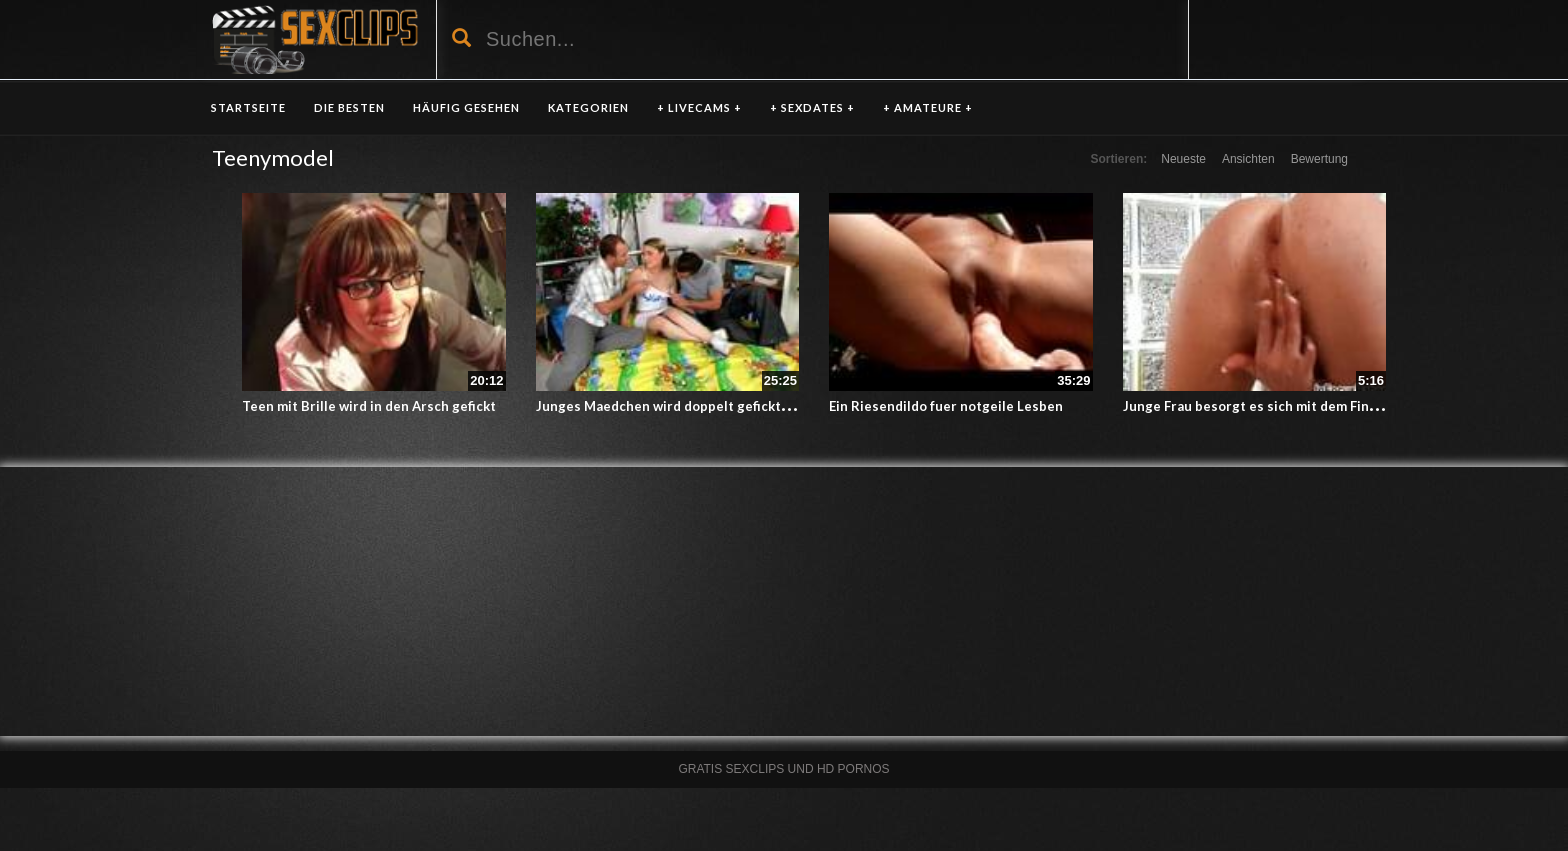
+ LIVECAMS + (699, 107)
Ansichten (1248, 159)
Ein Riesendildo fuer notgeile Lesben (946, 406)
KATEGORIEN (588, 107)
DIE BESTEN (349, 107)
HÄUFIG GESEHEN (466, 107)
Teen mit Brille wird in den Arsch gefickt (369, 406)
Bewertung (1319, 159)
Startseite (248, 107)
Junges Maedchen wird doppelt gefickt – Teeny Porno (705, 406)
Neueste (1183, 159)
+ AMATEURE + (928, 107)
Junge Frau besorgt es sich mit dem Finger (1257, 406)
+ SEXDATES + (812, 107)
